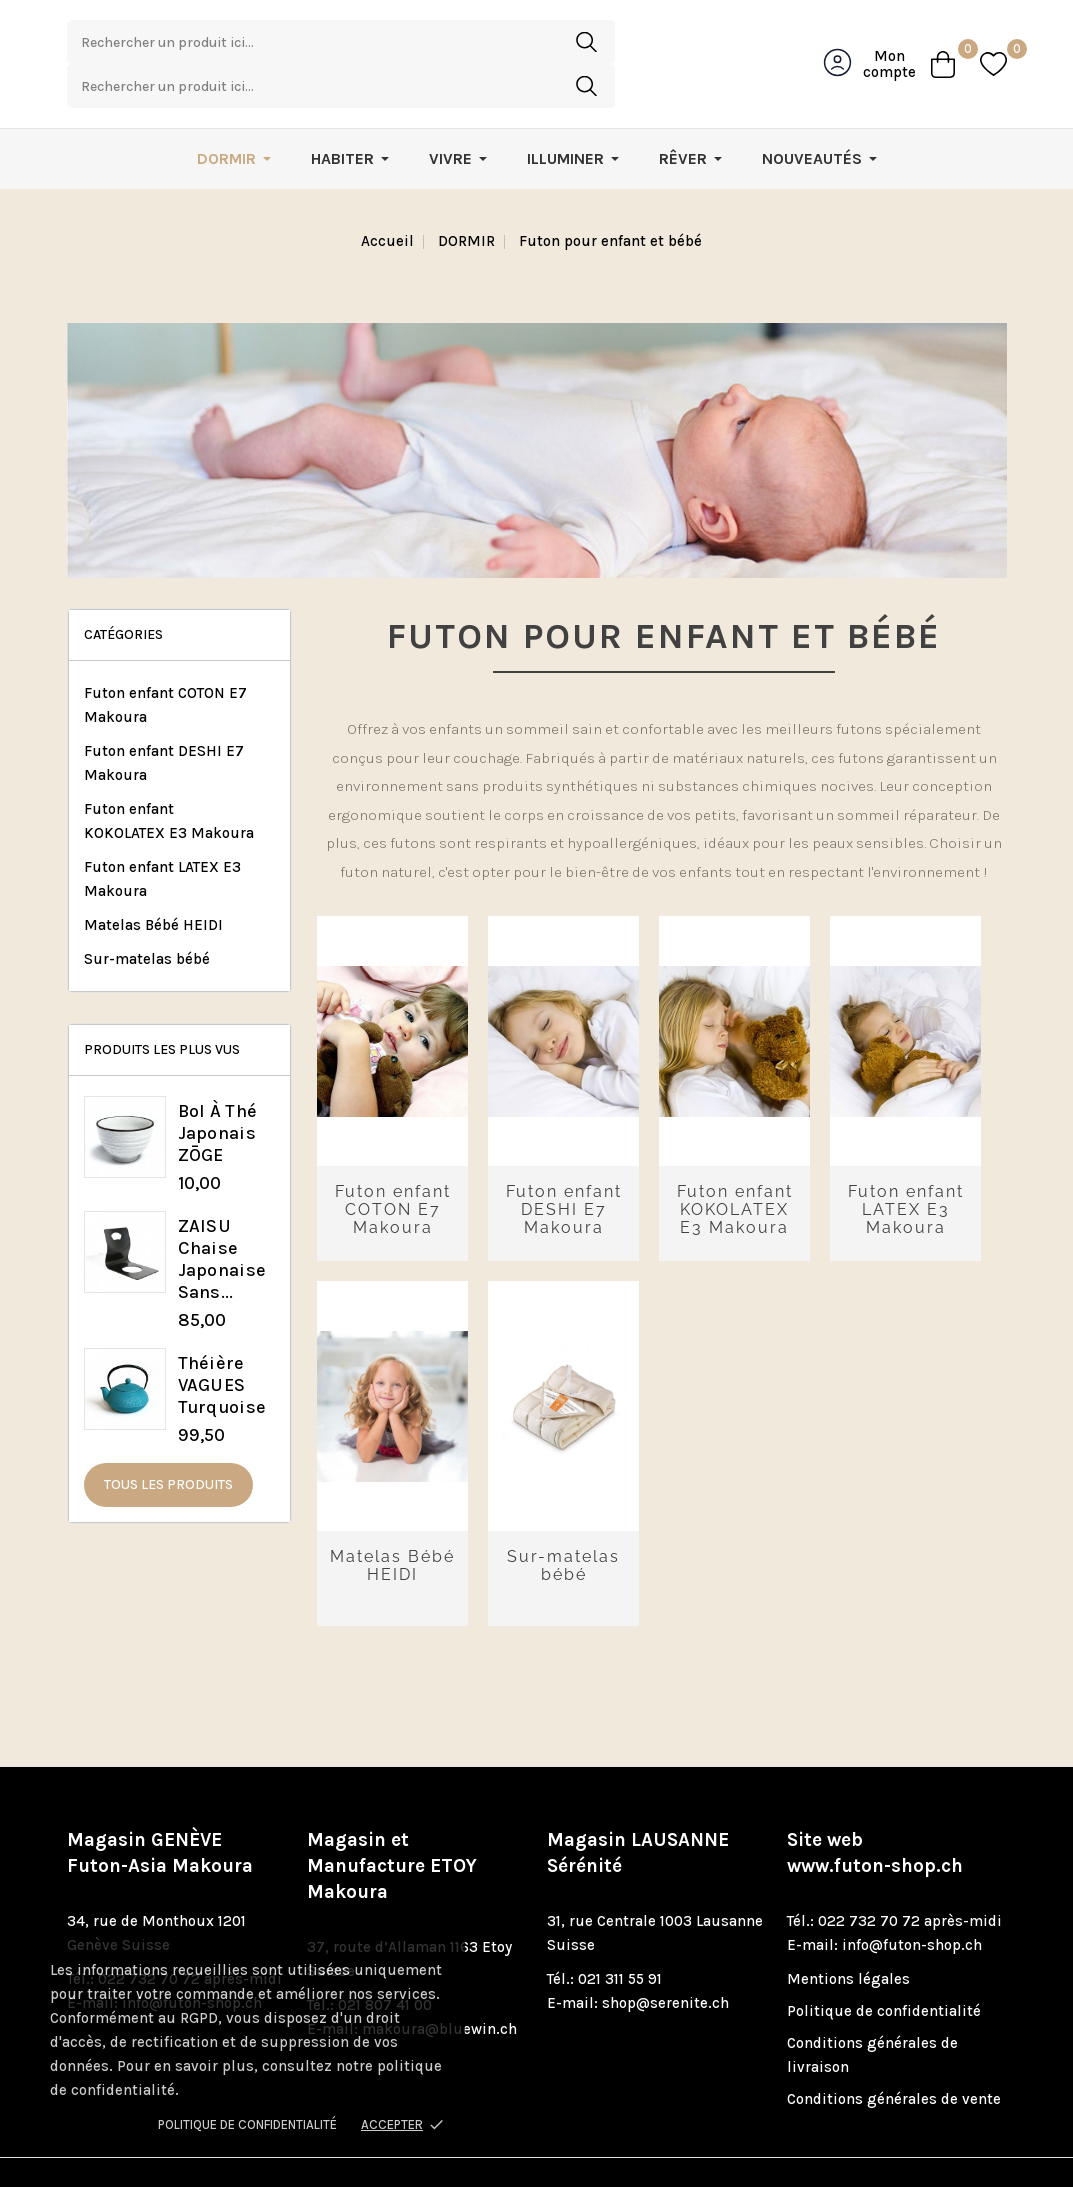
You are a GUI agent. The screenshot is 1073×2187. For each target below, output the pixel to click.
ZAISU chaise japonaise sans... (222, 1218)
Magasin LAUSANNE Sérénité (638, 1812)
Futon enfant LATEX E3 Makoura (162, 838)
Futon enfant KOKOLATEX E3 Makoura (169, 780)
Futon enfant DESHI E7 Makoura (164, 722)
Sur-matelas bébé (147, 918)
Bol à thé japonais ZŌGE (218, 1092)
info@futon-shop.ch (912, 1904)
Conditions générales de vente (894, 2058)
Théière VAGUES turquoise (222, 1344)
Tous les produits (168, 1443)
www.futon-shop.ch (875, 1825)
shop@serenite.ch (665, 1962)
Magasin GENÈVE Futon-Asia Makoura (160, 1812)
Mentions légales (848, 1938)
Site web (875, 1812)
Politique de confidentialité (247, 2124)
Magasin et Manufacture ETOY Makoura (392, 1825)
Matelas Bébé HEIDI (153, 884)
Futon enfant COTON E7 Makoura (165, 664)
